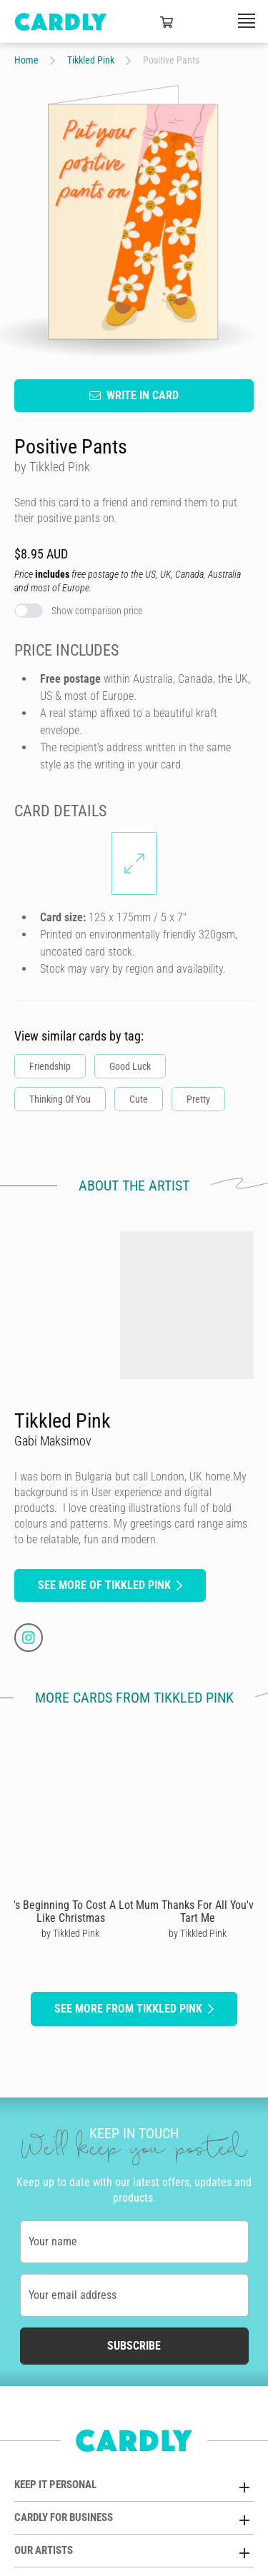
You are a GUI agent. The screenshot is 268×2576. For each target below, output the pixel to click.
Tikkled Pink (90, 60)
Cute (138, 1099)
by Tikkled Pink (70, 1933)
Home (26, 60)
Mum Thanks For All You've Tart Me (197, 1911)
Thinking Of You (60, 1099)
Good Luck (130, 1066)
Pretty (198, 1099)
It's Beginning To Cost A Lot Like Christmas (70, 1911)
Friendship (50, 1066)
